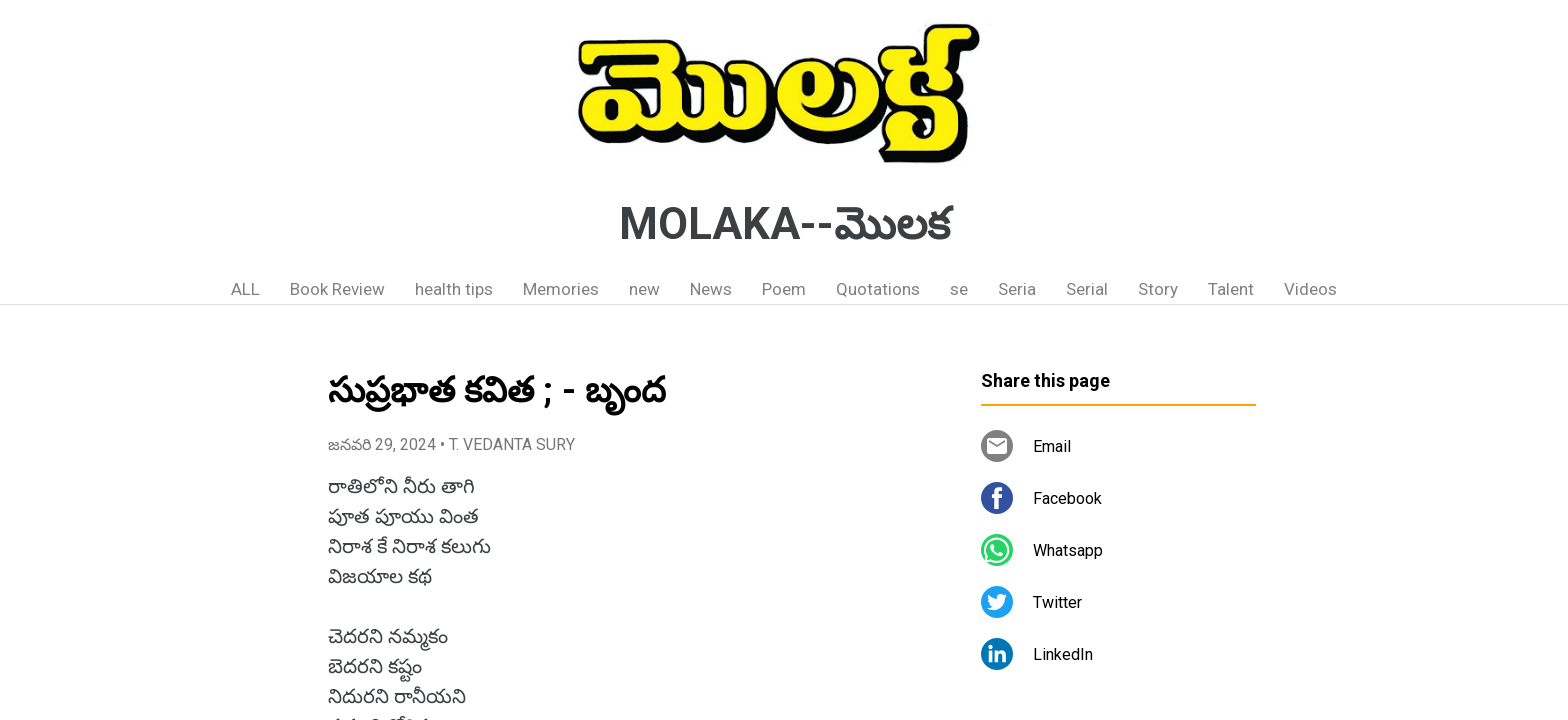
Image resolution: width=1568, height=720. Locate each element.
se (959, 289)
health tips (454, 289)
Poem (784, 289)
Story (1158, 289)
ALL (245, 289)
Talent (1231, 289)
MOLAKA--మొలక (784, 224)
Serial (1087, 289)
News (711, 289)
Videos (1310, 289)
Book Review (337, 289)
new (644, 289)
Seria (1017, 289)
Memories (561, 289)
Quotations (878, 289)
